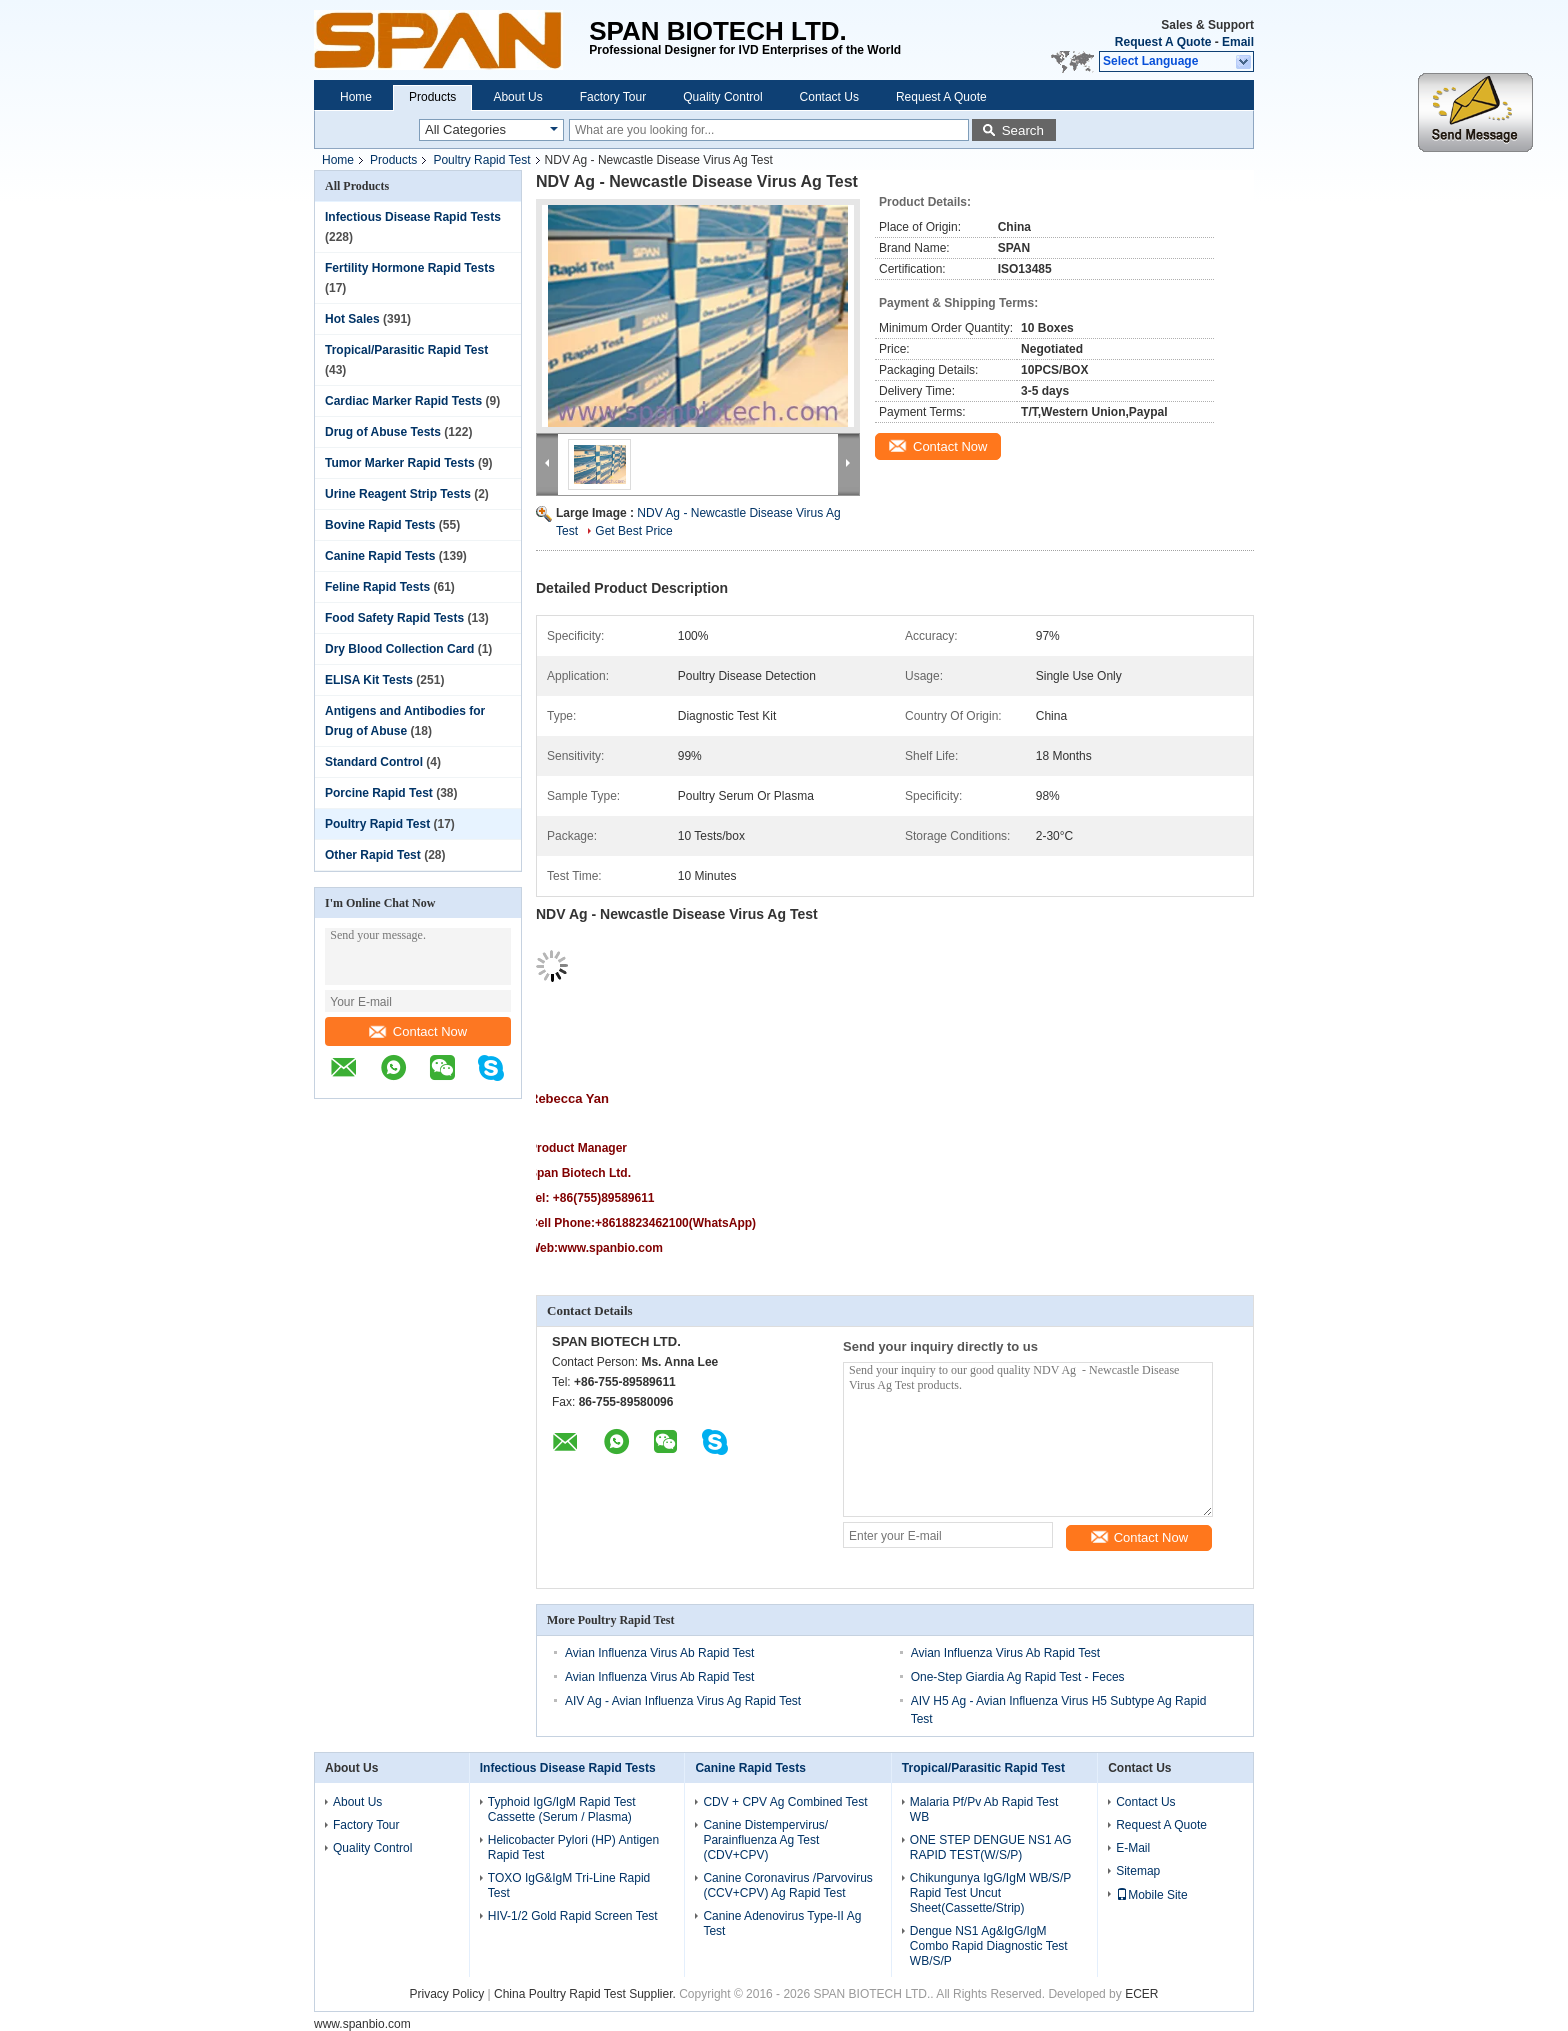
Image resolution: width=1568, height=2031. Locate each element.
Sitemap (1138, 1871)
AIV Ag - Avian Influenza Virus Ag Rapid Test (683, 1701)
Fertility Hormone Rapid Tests (410, 268)
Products (432, 97)
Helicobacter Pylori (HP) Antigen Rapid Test (573, 1847)
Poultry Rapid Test (481, 160)
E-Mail (1133, 1848)
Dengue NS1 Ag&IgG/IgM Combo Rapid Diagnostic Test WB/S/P (989, 1946)
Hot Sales (352, 319)
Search (1023, 130)
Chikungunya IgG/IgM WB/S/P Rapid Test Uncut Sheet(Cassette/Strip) (990, 1893)
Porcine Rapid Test (379, 793)
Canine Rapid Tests (380, 556)
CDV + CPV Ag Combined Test (785, 1802)
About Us (517, 97)
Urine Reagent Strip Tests (398, 494)
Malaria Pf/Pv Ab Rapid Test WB (984, 1809)
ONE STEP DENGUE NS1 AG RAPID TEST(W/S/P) (991, 1847)
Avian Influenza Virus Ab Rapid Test (659, 1653)
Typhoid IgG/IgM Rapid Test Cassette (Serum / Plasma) (562, 1809)
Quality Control (722, 97)
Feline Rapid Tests (377, 587)
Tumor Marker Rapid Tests (400, 463)
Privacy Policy (447, 1994)
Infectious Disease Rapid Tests (413, 217)
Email (1238, 42)
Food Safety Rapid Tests (394, 618)
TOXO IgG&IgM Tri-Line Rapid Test (569, 1885)
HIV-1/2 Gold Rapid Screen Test (573, 1916)
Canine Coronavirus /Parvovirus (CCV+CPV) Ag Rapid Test (787, 1885)
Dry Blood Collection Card (399, 649)
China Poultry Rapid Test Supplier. (586, 1994)
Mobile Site (1151, 1895)
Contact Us (829, 97)
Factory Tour (613, 97)
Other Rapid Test (373, 855)
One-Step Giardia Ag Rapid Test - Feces (1018, 1677)
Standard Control (374, 762)
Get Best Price (633, 531)
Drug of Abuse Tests (383, 432)
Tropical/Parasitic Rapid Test (406, 350)
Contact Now (418, 1031)
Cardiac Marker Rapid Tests (403, 401)
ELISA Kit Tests (369, 680)
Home (356, 97)
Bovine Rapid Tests (380, 525)
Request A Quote (1163, 42)
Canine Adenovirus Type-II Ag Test (782, 1923)
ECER (1141, 1994)
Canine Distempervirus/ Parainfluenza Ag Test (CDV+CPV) (765, 1840)
